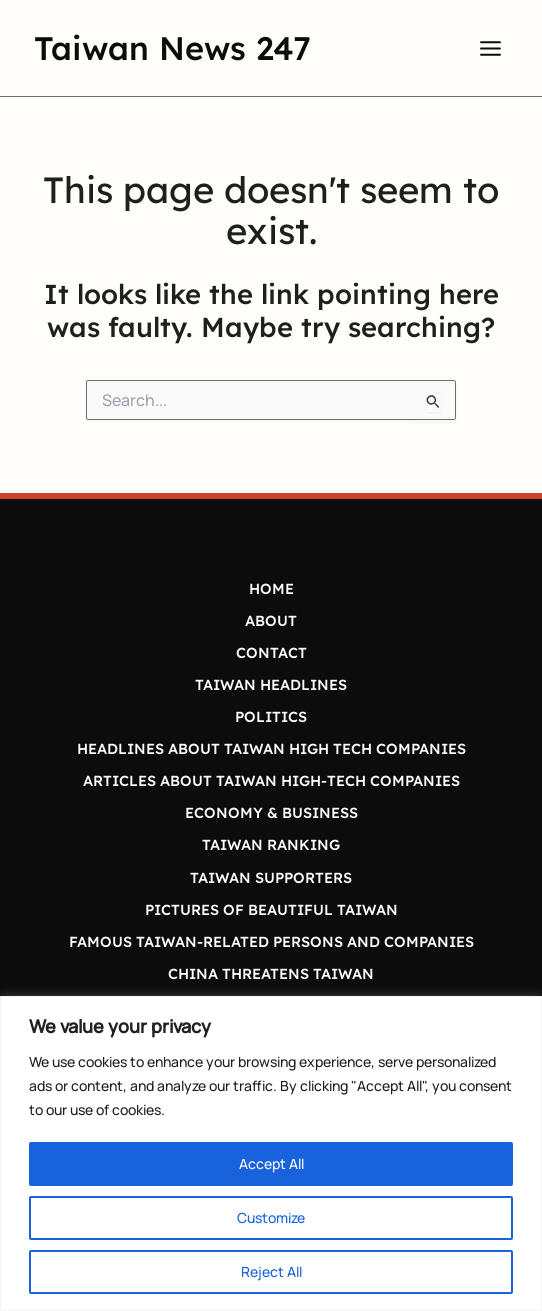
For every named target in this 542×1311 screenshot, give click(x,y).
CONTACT (271, 652)
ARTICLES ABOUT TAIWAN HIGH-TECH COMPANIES (271, 780)
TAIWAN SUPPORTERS (271, 877)
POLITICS (271, 716)
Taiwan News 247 (172, 47)
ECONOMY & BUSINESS (271, 812)
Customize (271, 1217)
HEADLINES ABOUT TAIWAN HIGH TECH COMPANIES (271, 748)
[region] (271, 1153)
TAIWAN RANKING (271, 844)
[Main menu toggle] (491, 48)
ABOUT (271, 620)
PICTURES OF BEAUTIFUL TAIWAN (271, 909)
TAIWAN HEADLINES (271, 684)
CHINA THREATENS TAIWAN (271, 973)
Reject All (271, 1271)
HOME (271, 588)
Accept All (271, 1163)
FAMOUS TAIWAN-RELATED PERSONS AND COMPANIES (271, 941)
